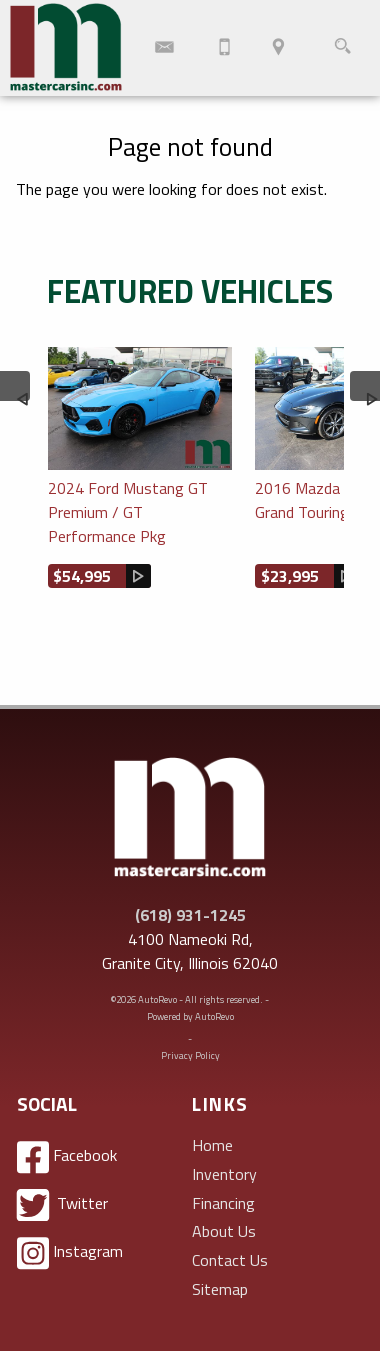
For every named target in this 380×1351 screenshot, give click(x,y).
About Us (224, 1231)
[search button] (342, 48)
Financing (223, 1203)
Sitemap (220, 1289)
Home (212, 1145)
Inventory (224, 1174)
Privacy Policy (190, 1055)
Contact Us (230, 1260)
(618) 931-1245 (190, 915)
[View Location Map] (278, 48)
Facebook (67, 1157)
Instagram (70, 1253)
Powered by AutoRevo (190, 1016)
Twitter (62, 1205)
